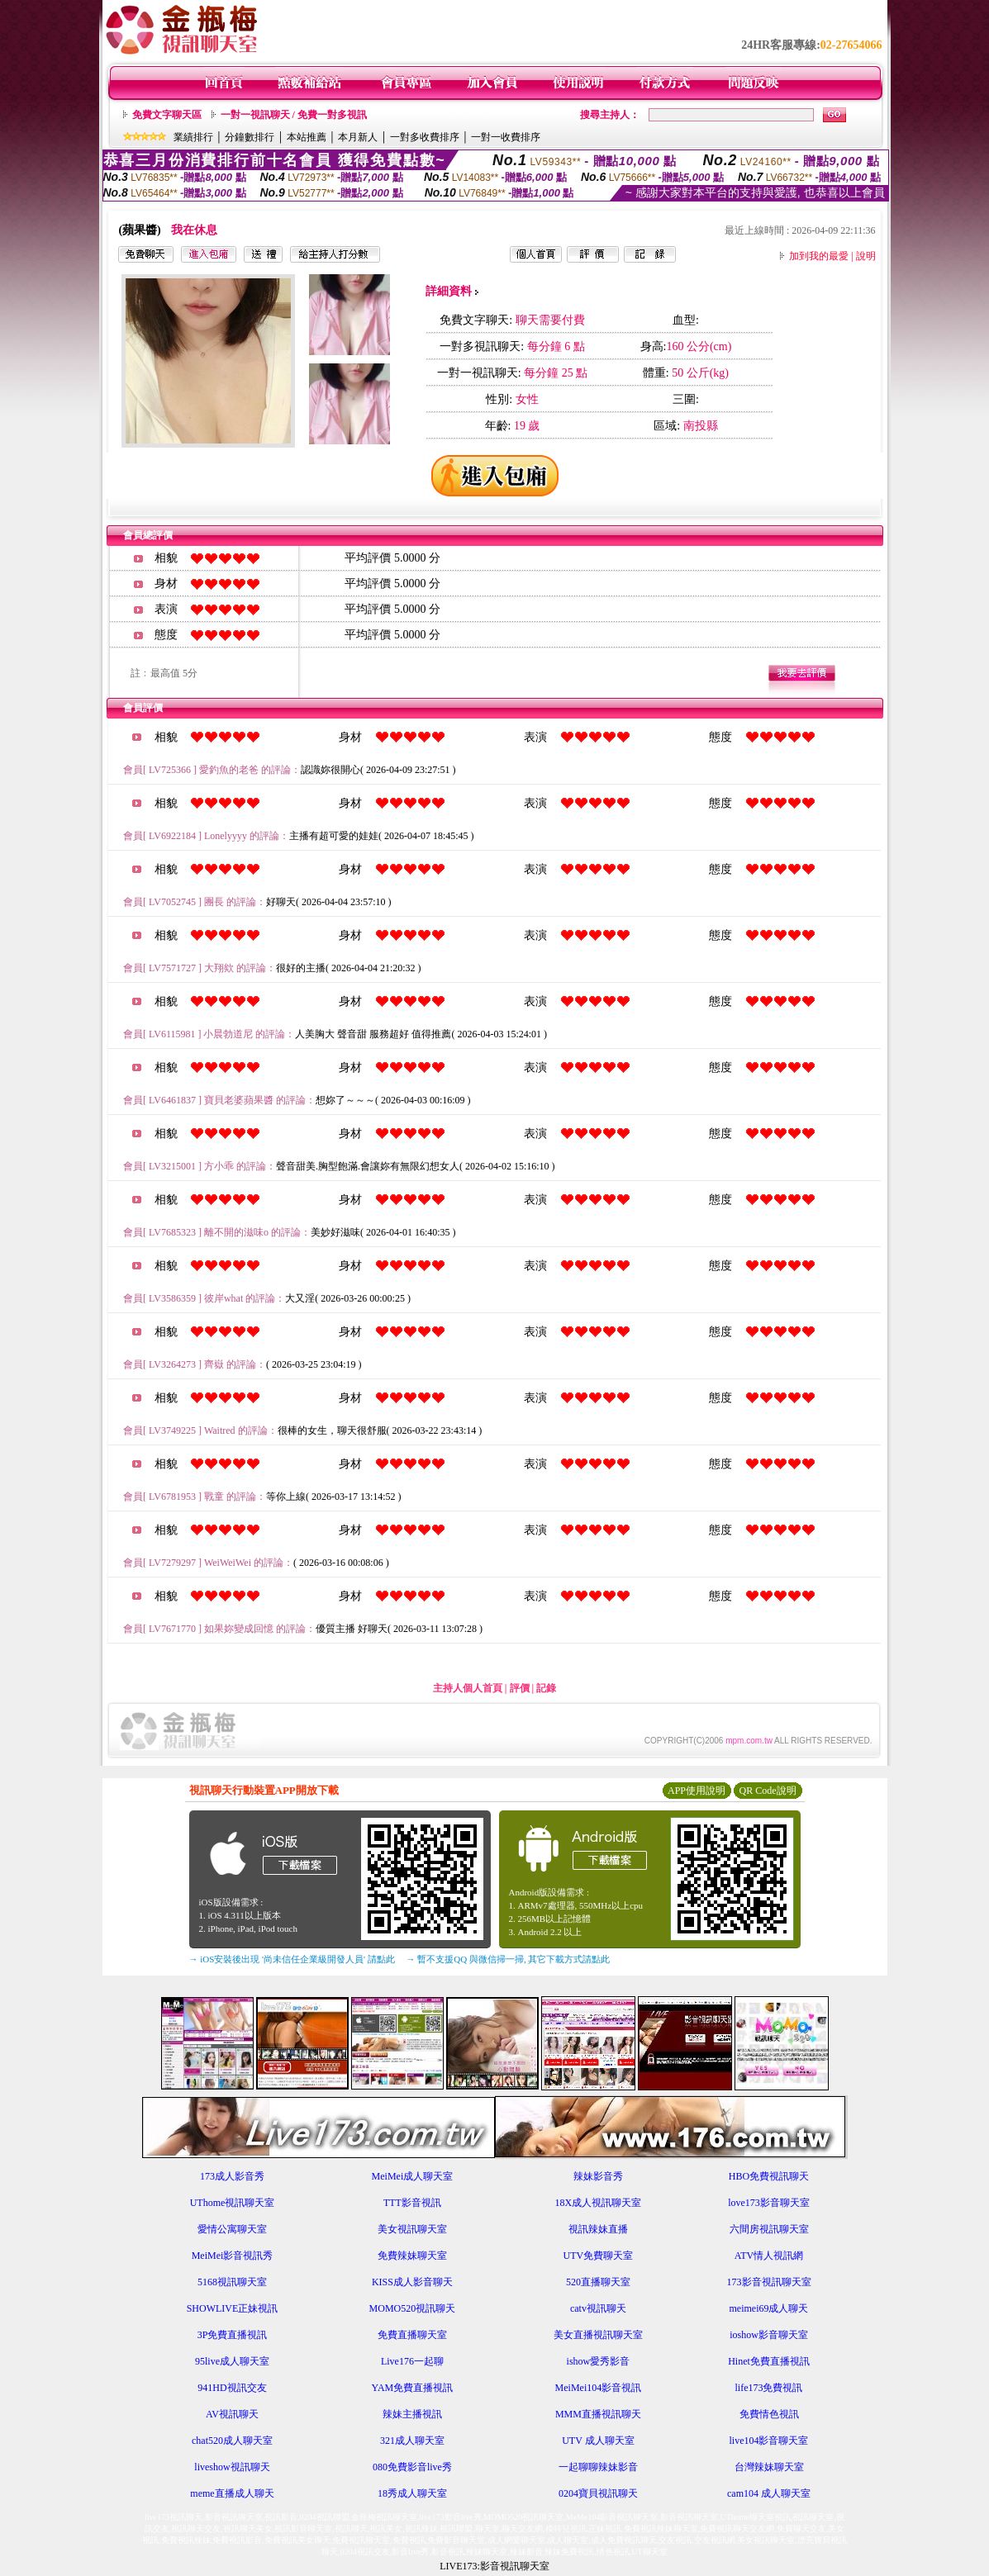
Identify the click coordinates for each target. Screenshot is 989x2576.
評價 (520, 1688)
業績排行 (193, 137)
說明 (866, 256)
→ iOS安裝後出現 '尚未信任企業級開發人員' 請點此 (292, 1959)
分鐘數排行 (249, 137)
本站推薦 (306, 137)
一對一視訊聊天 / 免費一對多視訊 (294, 115)
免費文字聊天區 (167, 115)
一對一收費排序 (505, 137)
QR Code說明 (767, 1790)
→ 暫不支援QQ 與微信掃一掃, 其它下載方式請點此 (509, 1959)
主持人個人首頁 (467, 1688)
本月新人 (358, 137)
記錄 (546, 1688)
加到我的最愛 (819, 256)
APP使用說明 (696, 1790)
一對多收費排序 (424, 137)
